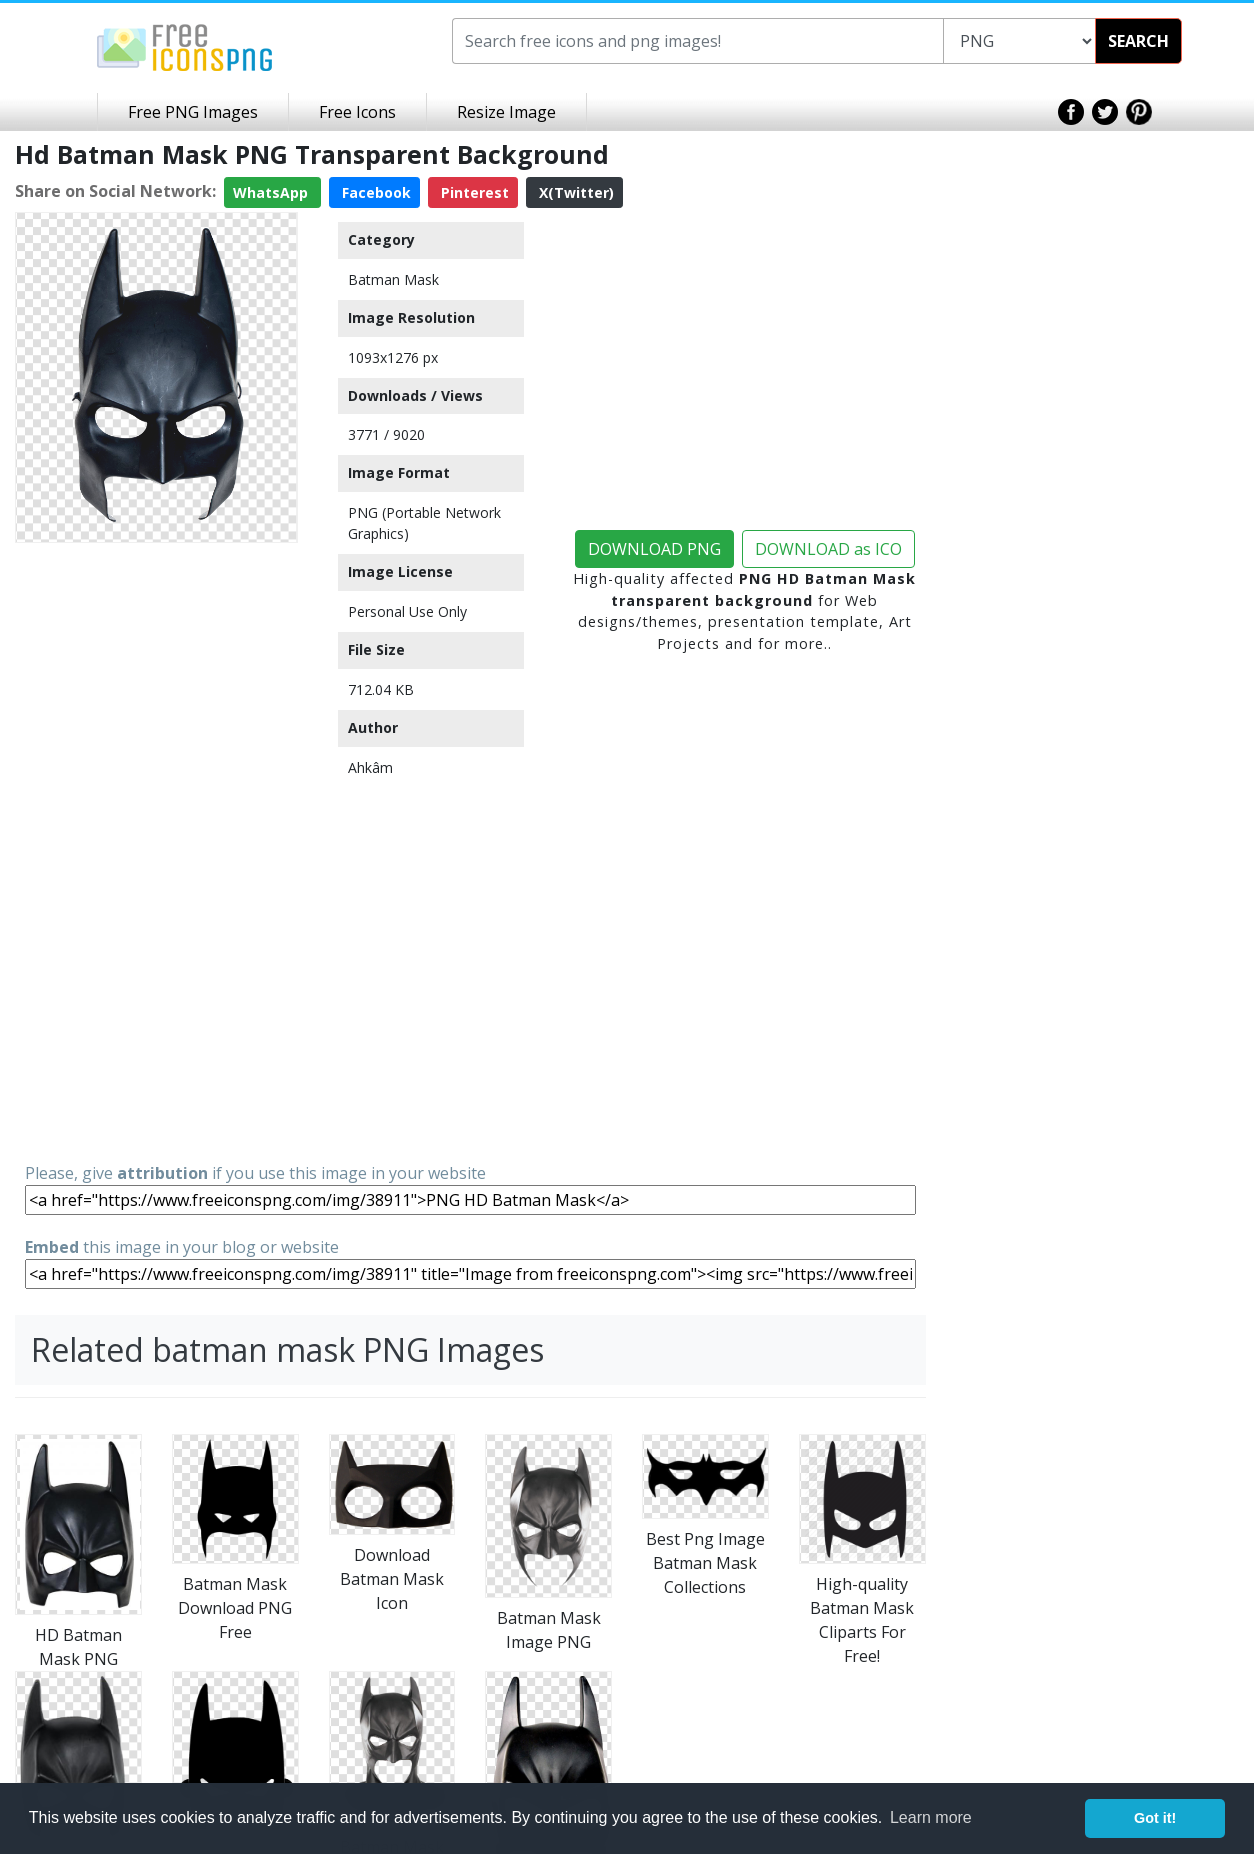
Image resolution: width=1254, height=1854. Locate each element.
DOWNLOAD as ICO (828, 549)
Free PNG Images (193, 112)
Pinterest (473, 192)
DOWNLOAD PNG (654, 549)
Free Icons (357, 112)
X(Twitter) (574, 192)
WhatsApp (272, 192)
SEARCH (1138, 41)
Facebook (374, 192)
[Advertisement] (156, 851)
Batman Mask (393, 279)
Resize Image (506, 112)
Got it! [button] (1155, 1818)
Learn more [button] (931, 1817)
